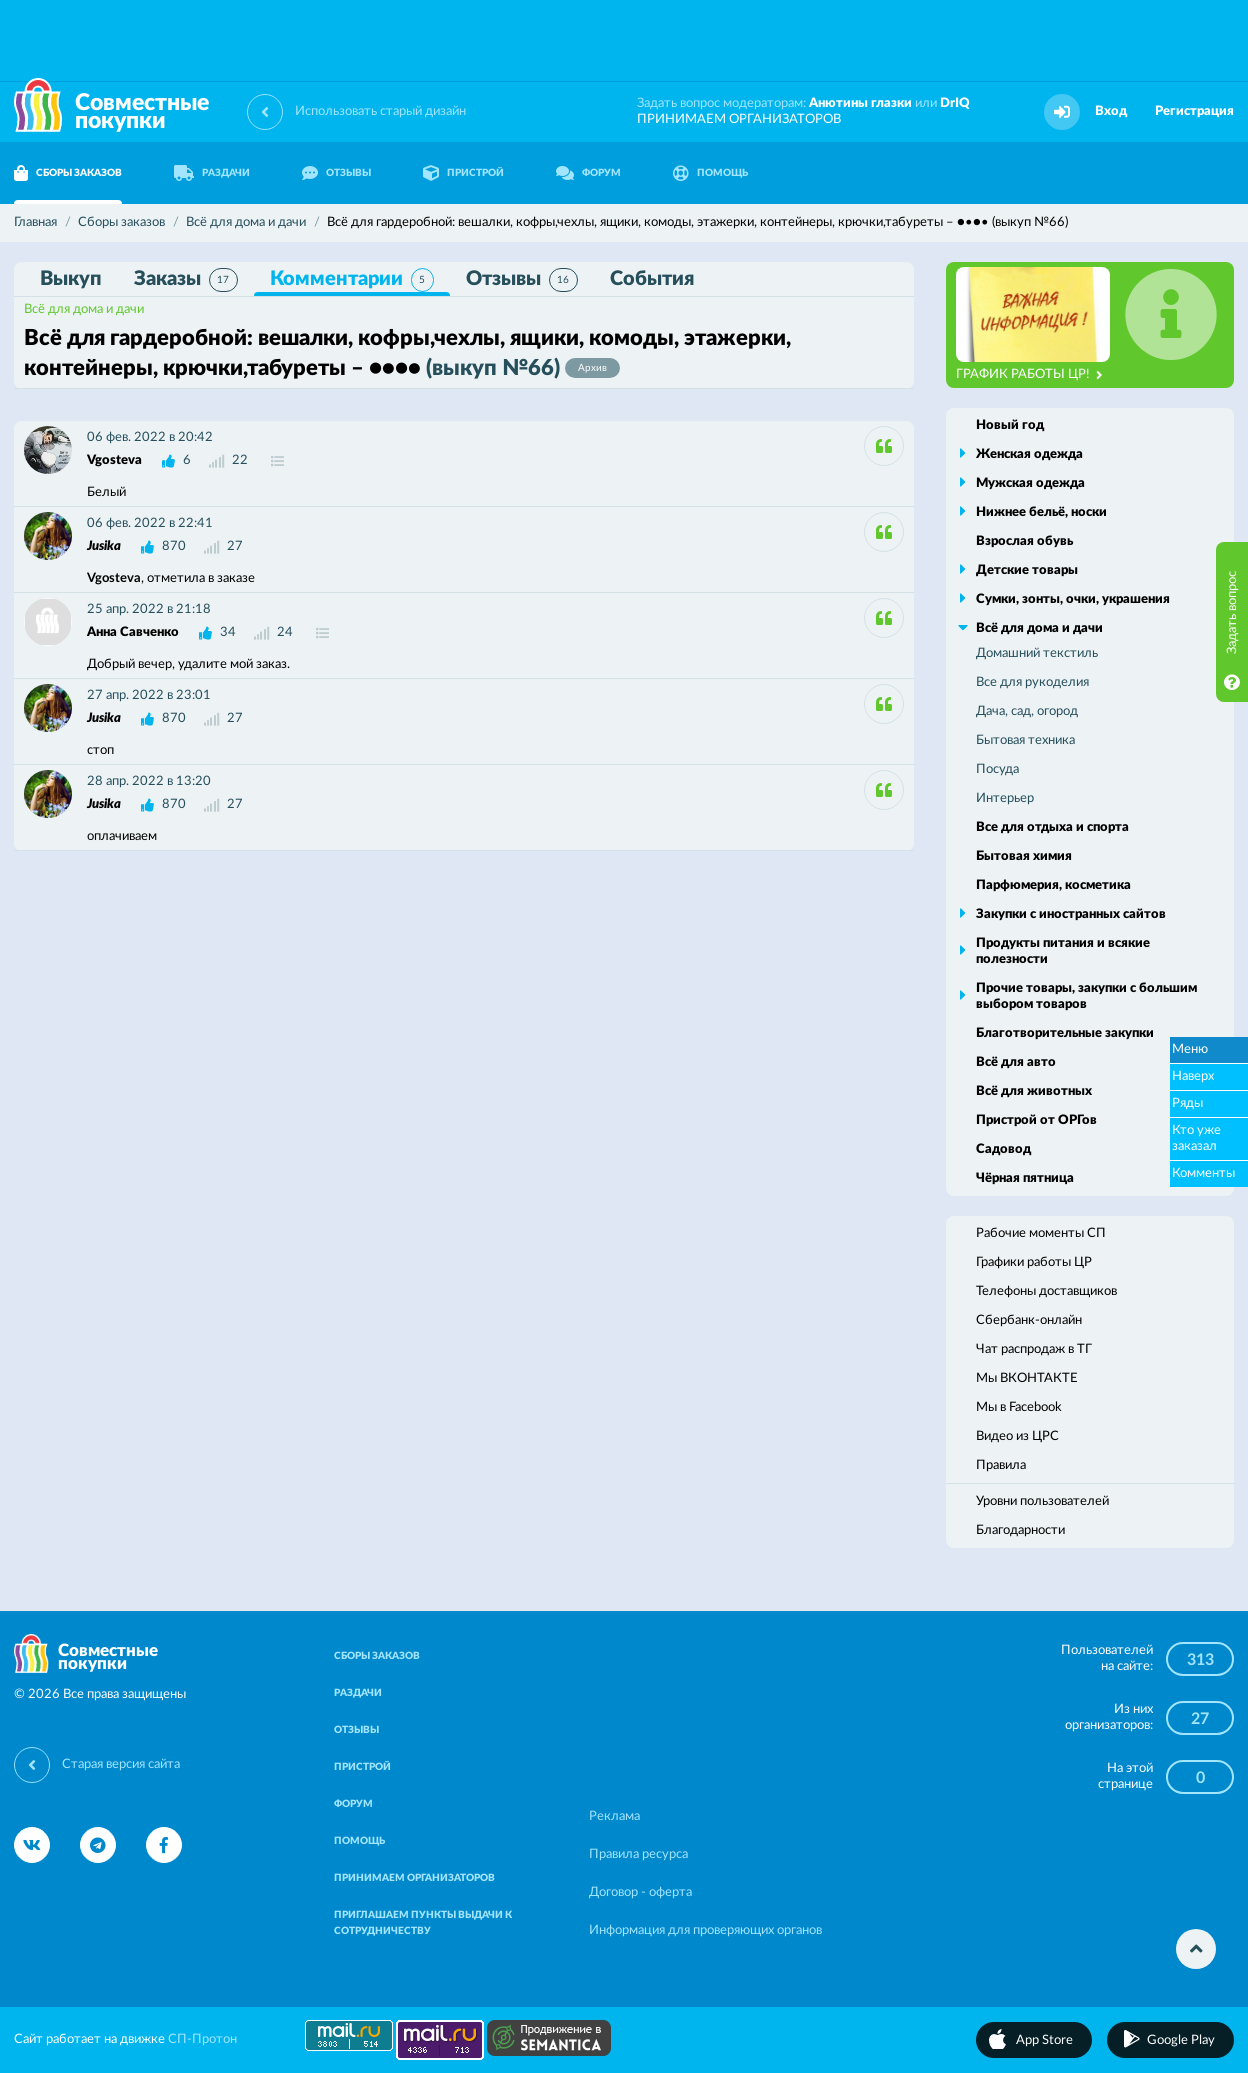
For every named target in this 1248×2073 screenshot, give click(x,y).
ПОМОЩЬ (710, 173)
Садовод (1003, 1149)
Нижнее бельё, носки (1041, 512)
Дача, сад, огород (1027, 711)
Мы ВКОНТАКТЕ (1027, 1378)
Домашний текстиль (1037, 653)
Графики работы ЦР (1034, 1262)
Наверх (1193, 1076)
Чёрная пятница (1025, 1178)
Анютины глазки (860, 103)
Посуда (997, 769)
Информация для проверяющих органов (705, 1930)
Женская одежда (1029, 454)
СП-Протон (202, 2039)
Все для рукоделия (1032, 682)
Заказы (186, 280)
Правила (1001, 1465)
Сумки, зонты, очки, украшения (1073, 599)
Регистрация (1194, 111)
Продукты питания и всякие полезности (1063, 951)
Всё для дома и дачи (84, 309)
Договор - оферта (640, 1892)
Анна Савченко (133, 632)
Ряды (1187, 1103)
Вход (1111, 111)
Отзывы (522, 280)
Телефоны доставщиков (1046, 1291)
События (652, 279)
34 (228, 632)
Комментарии (352, 280)
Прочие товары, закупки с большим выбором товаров (1086, 996)
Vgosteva (114, 460)
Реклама (614, 1816)
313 (1200, 1660)
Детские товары (1027, 570)
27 (1200, 1719)
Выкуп (71, 279)
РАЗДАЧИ (212, 173)
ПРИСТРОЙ (463, 173)
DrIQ (955, 103)
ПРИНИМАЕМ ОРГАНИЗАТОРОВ (739, 119)
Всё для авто (1016, 1062)
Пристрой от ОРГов (1036, 1120)
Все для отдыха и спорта (1052, 827)
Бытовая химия (1024, 856)
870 (174, 546)
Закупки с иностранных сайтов (1071, 914)
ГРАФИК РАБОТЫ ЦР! (1029, 375)
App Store (1044, 2040)
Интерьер (1005, 798)
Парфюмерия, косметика (1053, 885)
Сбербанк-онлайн (1029, 1320)
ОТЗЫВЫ (336, 173)
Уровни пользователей (1042, 1501)
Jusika (104, 546)
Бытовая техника (1025, 740)
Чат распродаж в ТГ (1034, 1349)
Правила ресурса (638, 1854)
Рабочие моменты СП (1041, 1233)
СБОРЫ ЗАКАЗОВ (377, 1656)
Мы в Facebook (1019, 1407)
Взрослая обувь (1024, 541)
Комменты (1203, 1173)
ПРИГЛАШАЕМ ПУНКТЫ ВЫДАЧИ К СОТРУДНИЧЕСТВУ (423, 1923)
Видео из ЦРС (1017, 1436)
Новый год (1010, 425)
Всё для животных (1034, 1091)
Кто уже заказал (1196, 1138)
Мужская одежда (1030, 483)
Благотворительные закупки (1065, 1033)
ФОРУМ (588, 173)
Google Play (1181, 2040)
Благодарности (1020, 1530)
